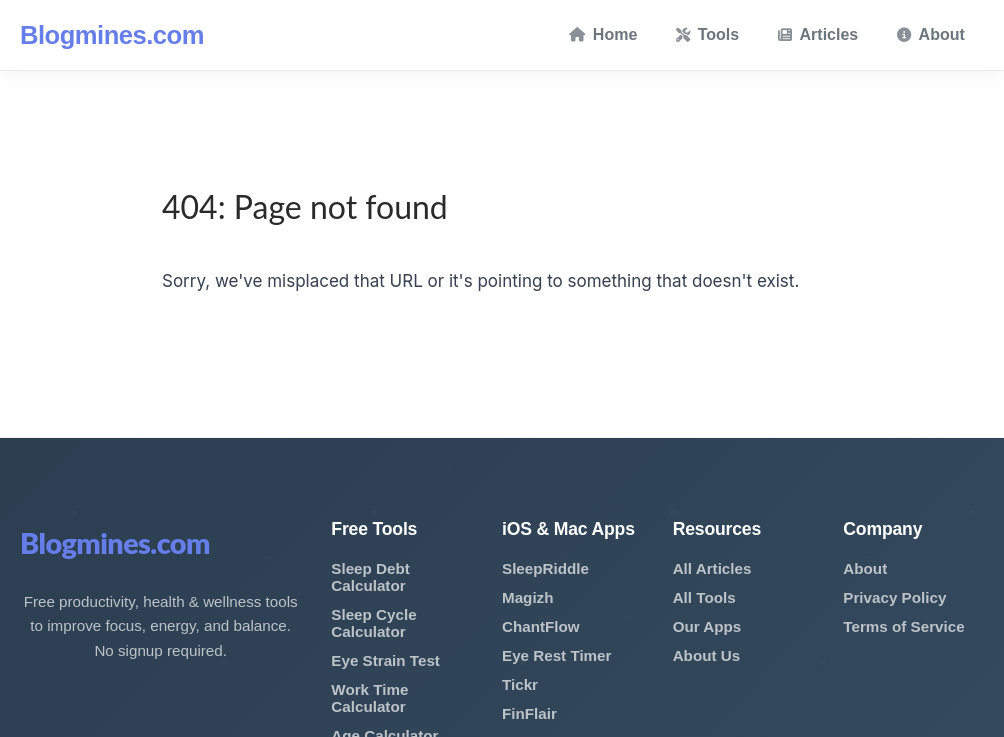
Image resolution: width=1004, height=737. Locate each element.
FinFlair (529, 713)
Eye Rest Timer (556, 655)
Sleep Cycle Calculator (373, 623)
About (931, 34)
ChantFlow (541, 626)
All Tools (704, 597)
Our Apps (707, 626)
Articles (818, 34)
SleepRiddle (545, 568)
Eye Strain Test (385, 660)
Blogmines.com (112, 35)
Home (603, 34)
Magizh (527, 597)
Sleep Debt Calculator (370, 577)
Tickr (520, 684)
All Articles (712, 568)
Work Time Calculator (369, 698)
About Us (707, 655)
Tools (707, 34)
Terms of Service (903, 626)
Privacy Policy (894, 597)
